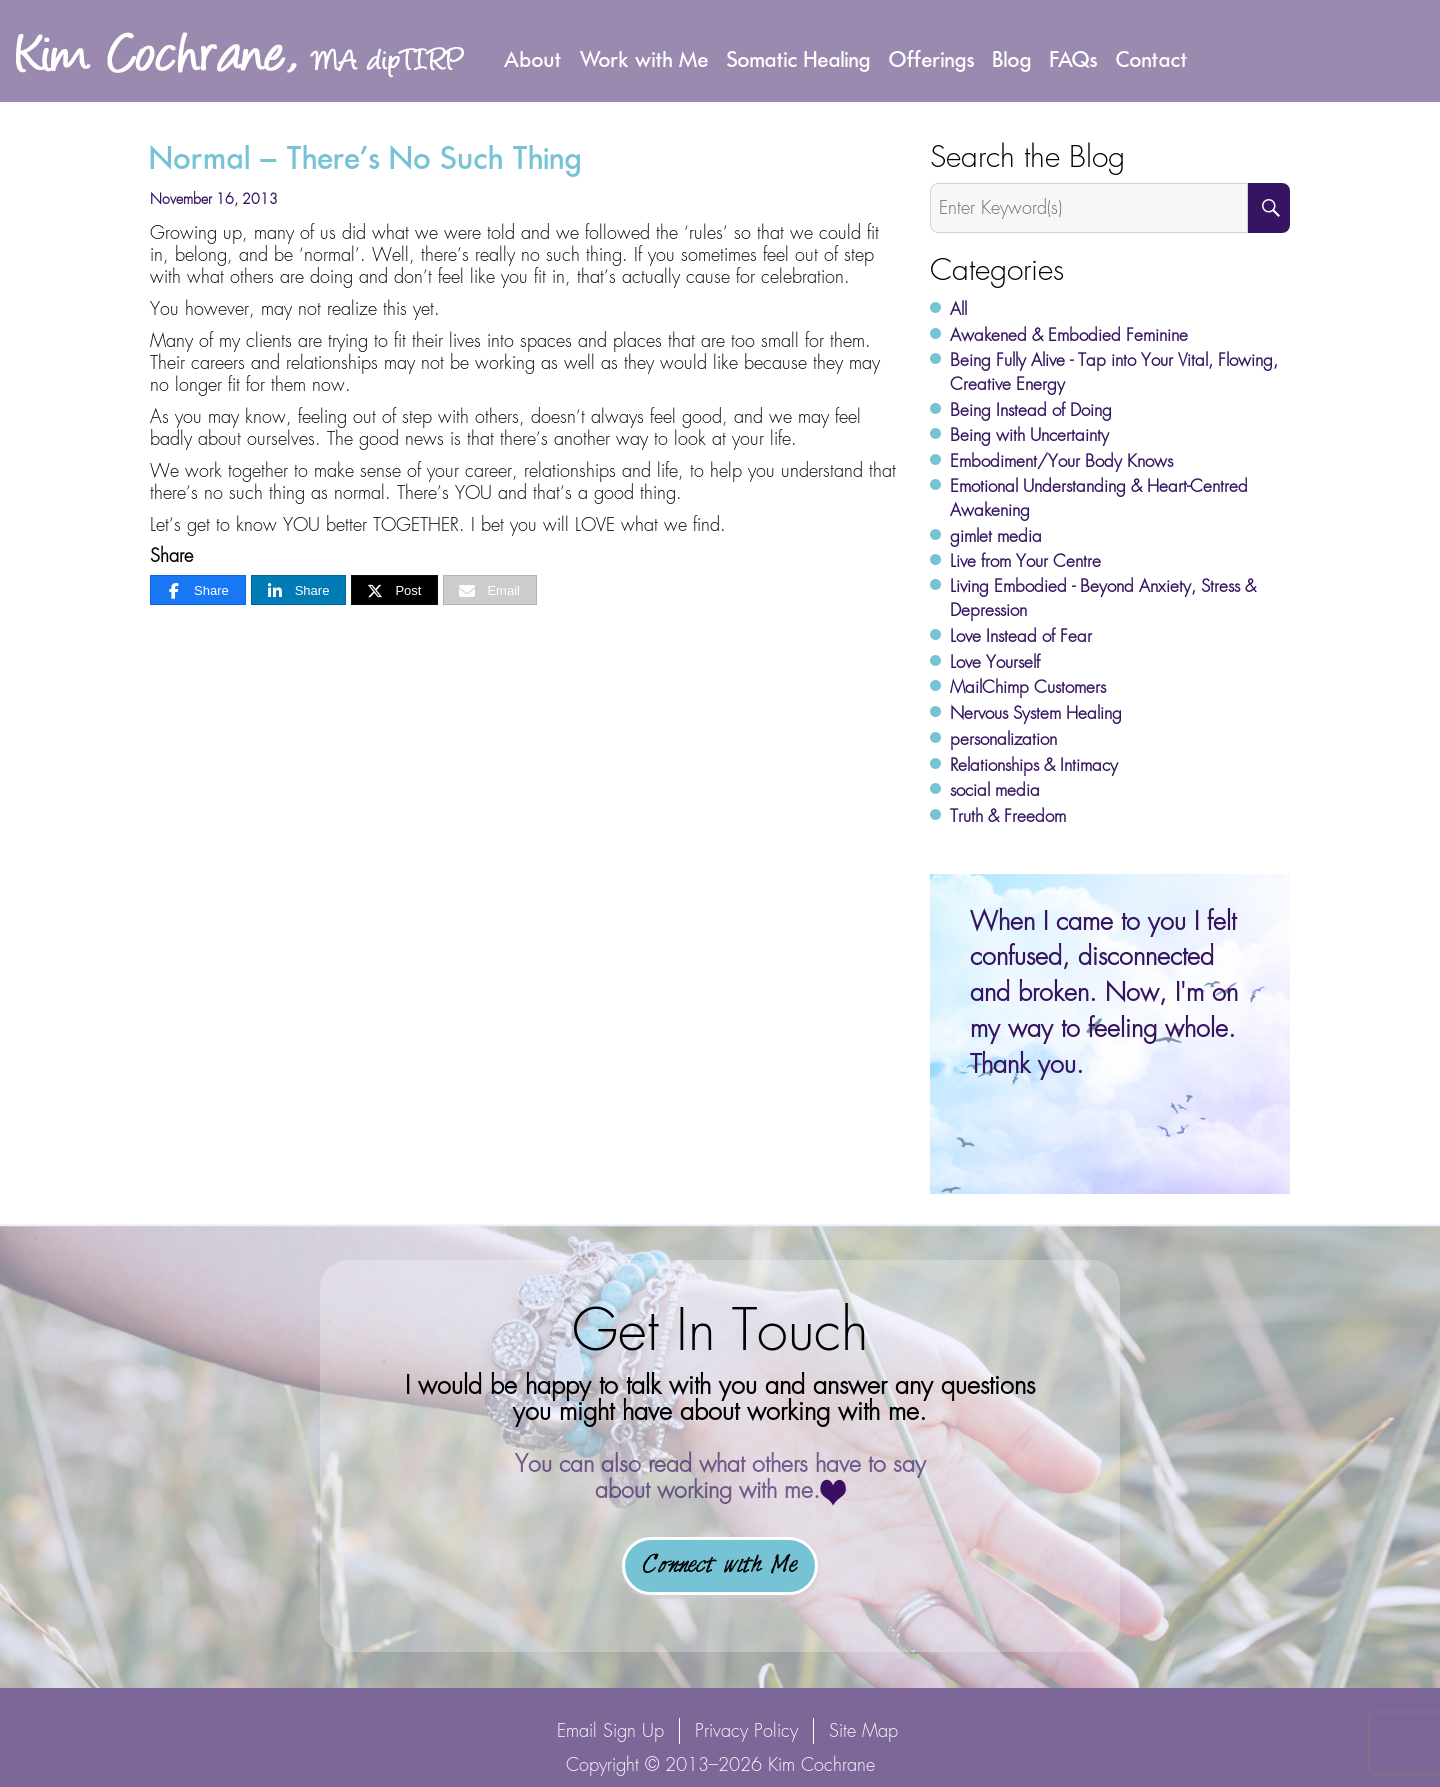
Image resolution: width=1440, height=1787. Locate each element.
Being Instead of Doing (1031, 410)
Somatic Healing (799, 59)
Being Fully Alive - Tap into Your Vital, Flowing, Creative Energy (1114, 372)
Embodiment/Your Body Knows (1061, 461)
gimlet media (996, 536)
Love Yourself (995, 662)
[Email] (490, 590)
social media (995, 790)
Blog (1012, 59)
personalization (1003, 739)
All (958, 309)
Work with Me (644, 59)
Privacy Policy (746, 1730)
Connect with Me (720, 1566)
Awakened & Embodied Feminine (1069, 335)
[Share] (198, 590)
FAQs (1074, 59)
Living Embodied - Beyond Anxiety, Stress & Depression (1103, 598)
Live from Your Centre (1025, 561)
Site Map (863, 1730)
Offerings (932, 59)
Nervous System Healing (1036, 713)
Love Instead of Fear (1021, 636)
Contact (1152, 59)
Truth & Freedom (1008, 816)
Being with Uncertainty (1029, 435)
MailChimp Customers (1028, 687)
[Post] (394, 590)
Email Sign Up (610, 1730)
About (533, 59)
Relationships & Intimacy (1034, 765)
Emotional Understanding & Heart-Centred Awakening (1099, 498)
